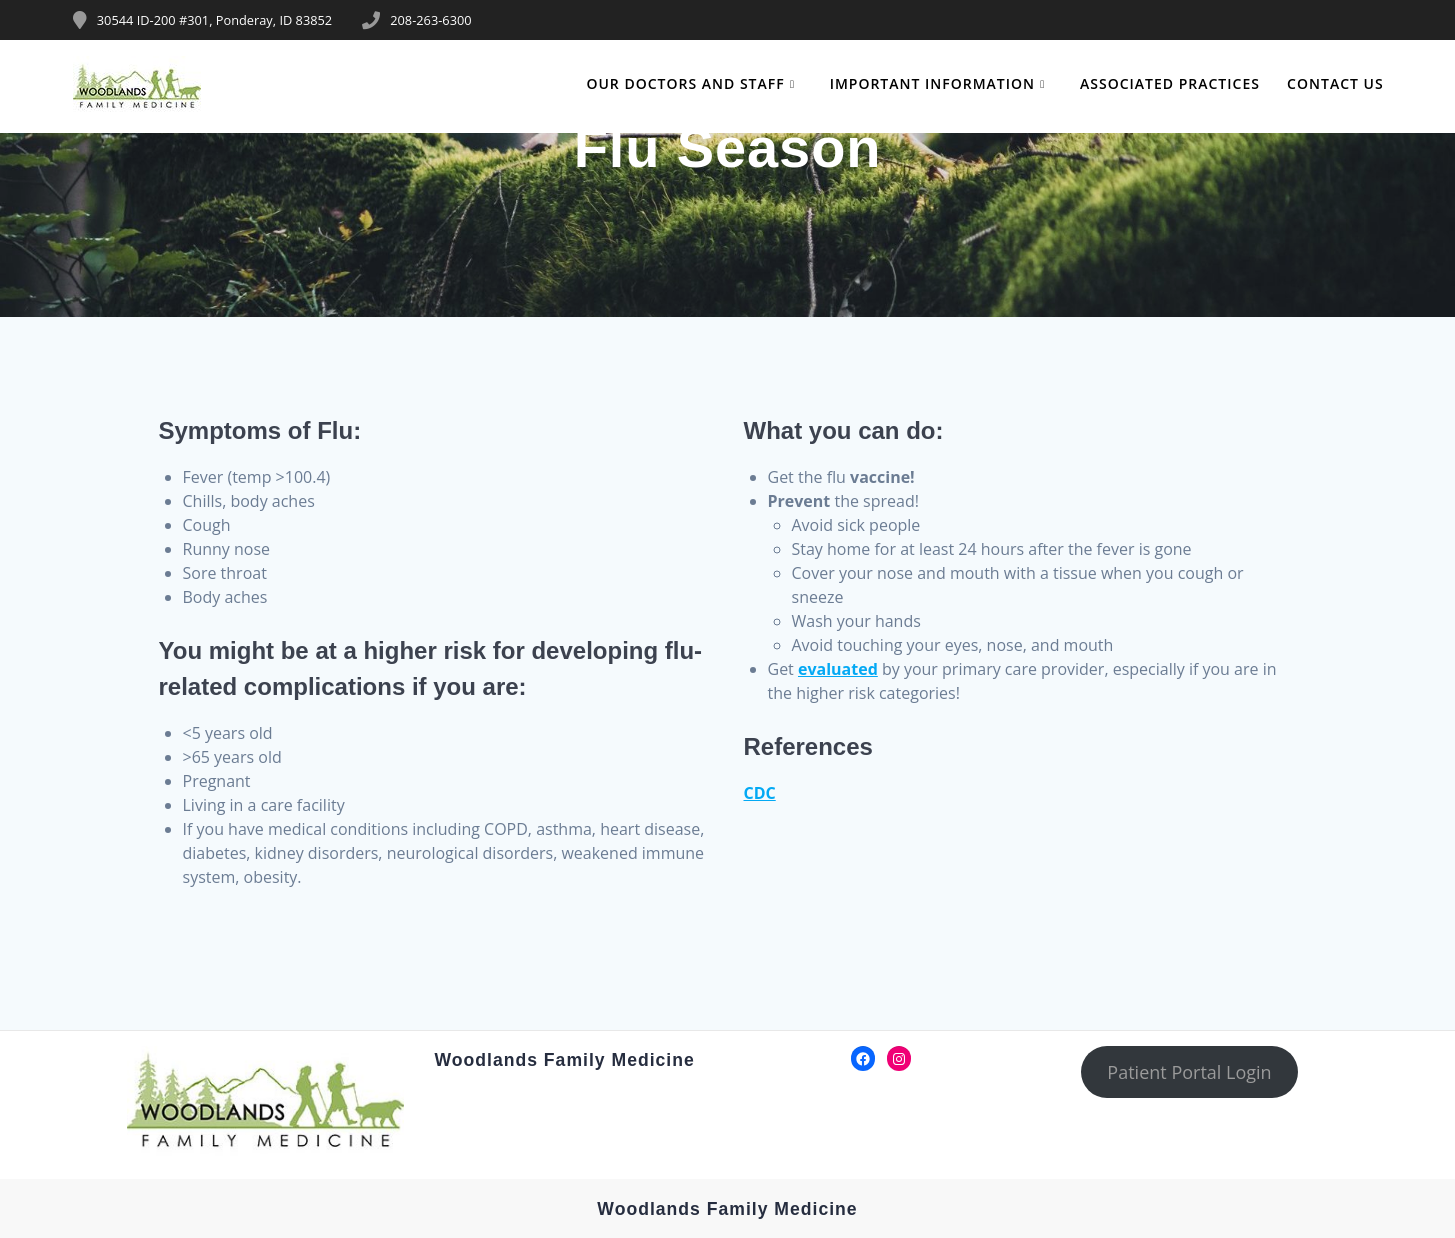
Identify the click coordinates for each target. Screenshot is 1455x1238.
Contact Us (1335, 83)
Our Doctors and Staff (685, 83)
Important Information (932, 83)
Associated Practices (1170, 83)
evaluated (838, 669)
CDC (760, 793)
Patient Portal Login (1189, 1072)
